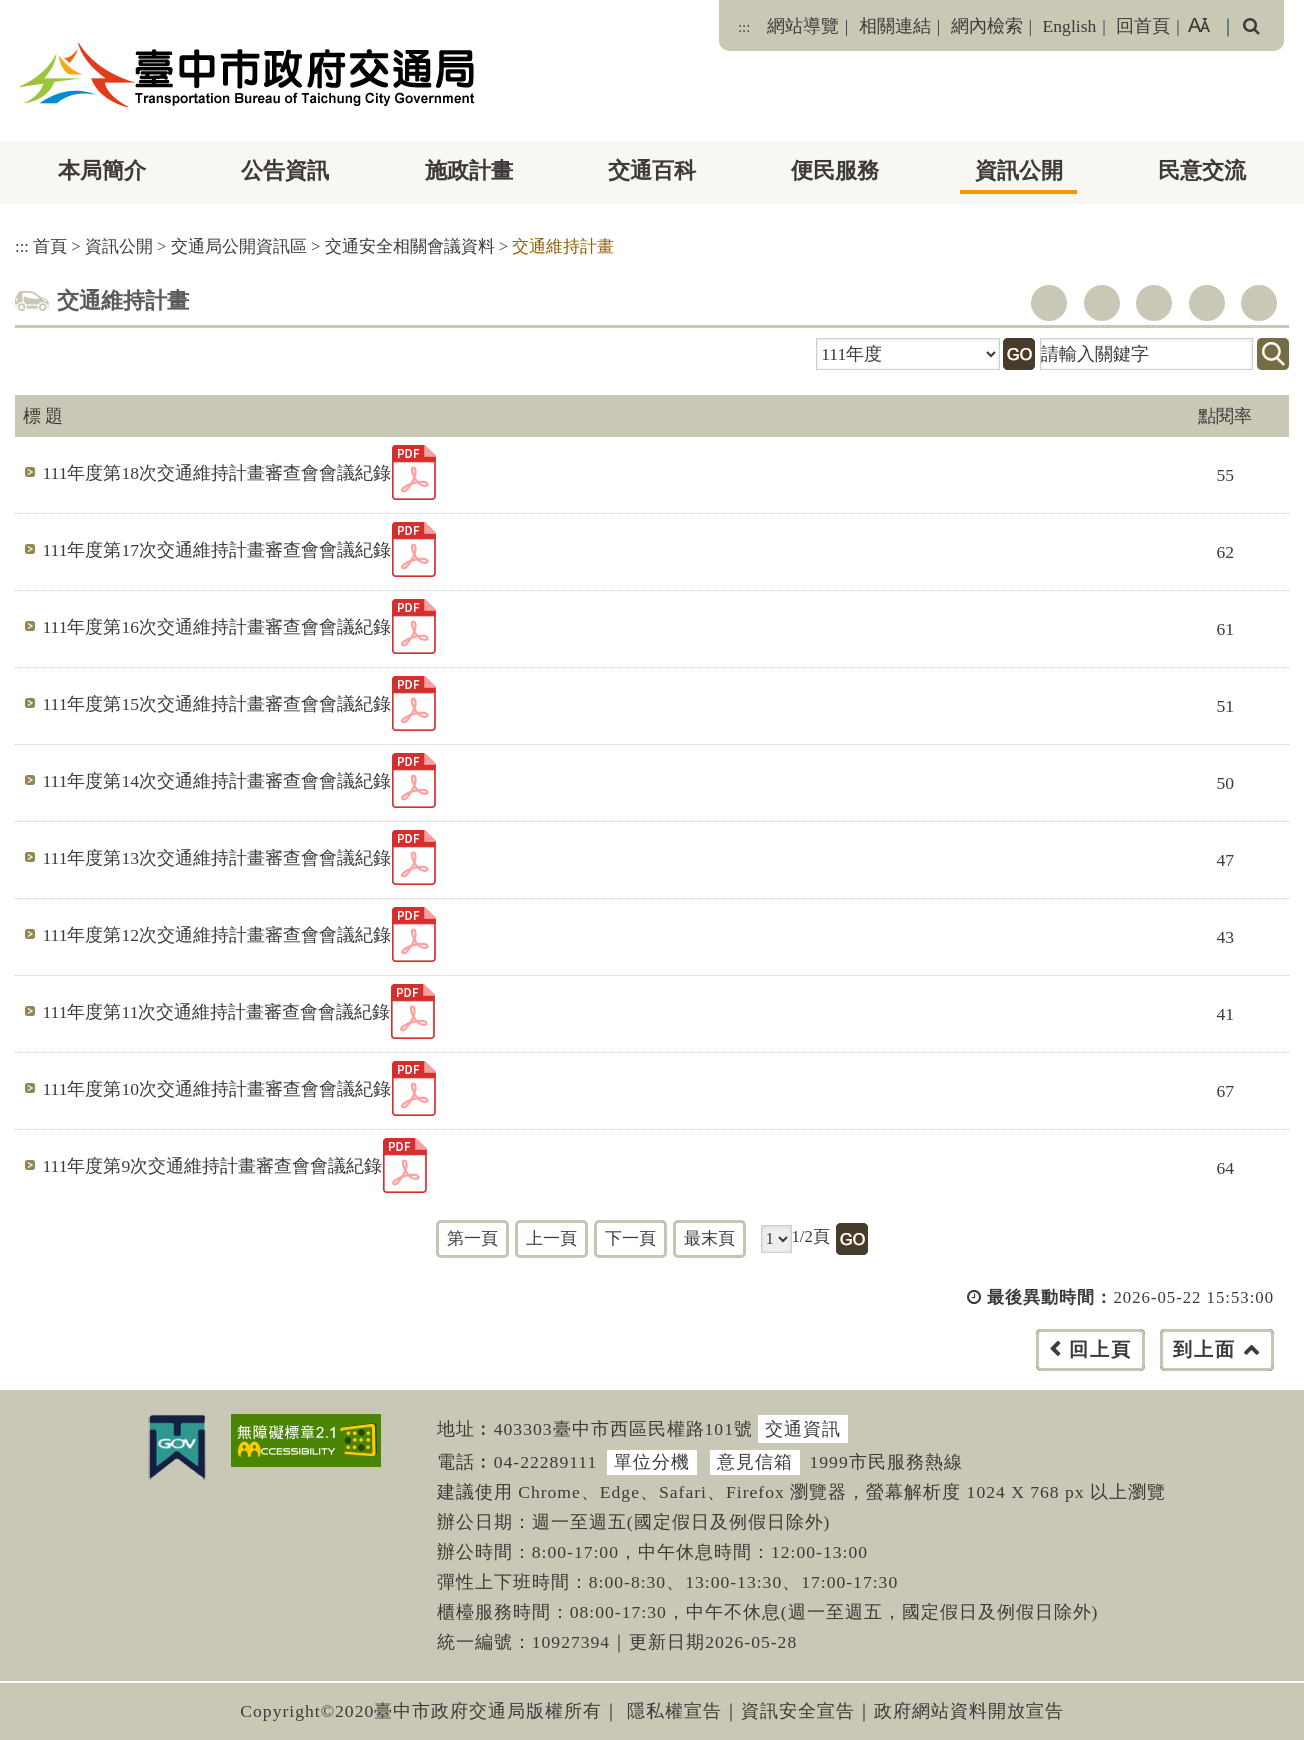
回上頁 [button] (1100, 1349)
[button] (696, 1369)
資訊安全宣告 (798, 1711)
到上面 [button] (1204, 1349)
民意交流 (1202, 170)
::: (744, 27)
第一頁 (472, 1238)
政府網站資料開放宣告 (969, 1711)
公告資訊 (285, 170)
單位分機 (652, 1462)
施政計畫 (469, 170)
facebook (1049, 303)
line (1207, 303)
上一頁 (551, 1238)
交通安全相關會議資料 (410, 246)
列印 (1259, 303)
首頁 (50, 246)
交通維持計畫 (563, 246)
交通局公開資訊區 (239, 246)
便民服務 (835, 170)
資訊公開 (1019, 170)
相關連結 (895, 26)
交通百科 (652, 170)
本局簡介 (102, 170)
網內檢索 (987, 26)
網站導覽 (803, 26)
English (1070, 26)
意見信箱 (755, 1462)
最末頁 (709, 1238)
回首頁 (1143, 26)
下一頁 (630, 1238)
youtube (1154, 303)
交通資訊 (803, 1429)
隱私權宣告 (674, 1711)
